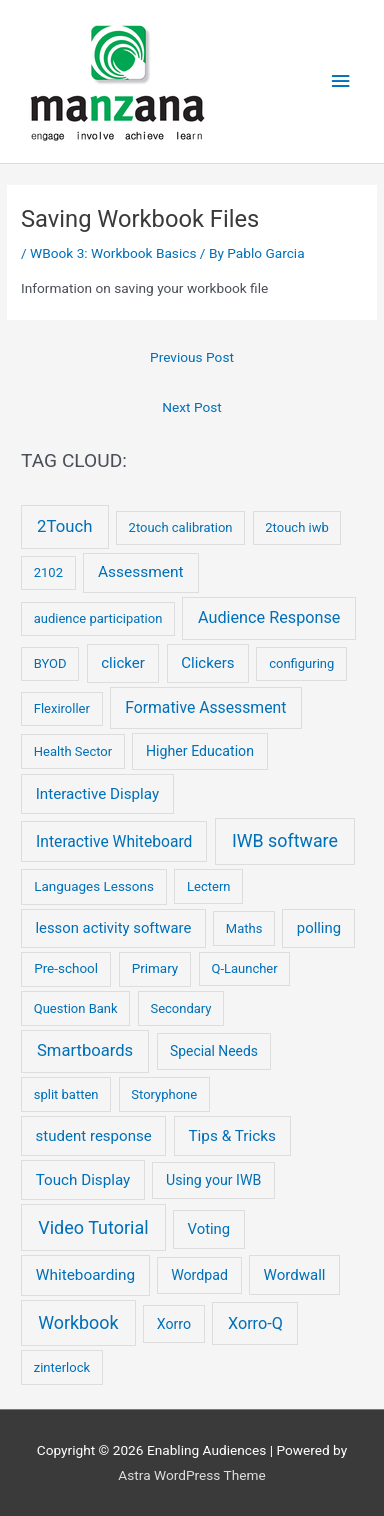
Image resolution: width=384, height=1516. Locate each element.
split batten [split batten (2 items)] (66, 1094)
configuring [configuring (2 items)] (301, 663)
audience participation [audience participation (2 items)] (98, 618)
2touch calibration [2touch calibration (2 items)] (181, 527)
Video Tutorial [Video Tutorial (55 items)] (93, 1227)
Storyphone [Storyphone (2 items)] (164, 1094)
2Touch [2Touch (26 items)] (64, 526)
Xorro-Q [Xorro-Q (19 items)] (255, 1323)
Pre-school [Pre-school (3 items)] (66, 968)
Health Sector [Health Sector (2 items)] (73, 751)
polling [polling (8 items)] (319, 928)
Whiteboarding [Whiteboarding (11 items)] (85, 1275)
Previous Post (192, 357)
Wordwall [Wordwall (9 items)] (295, 1275)
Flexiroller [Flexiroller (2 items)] (62, 708)
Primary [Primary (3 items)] (155, 968)
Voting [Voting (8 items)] (209, 1229)
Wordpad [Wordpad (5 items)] (199, 1275)
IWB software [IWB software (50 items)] (285, 840)
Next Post (192, 407)
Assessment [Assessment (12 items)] (141, 572)
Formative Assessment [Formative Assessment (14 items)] (205, 707)
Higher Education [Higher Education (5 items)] (200, 751)
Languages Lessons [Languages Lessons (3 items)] (94, 886)
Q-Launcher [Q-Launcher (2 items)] (244, 968)
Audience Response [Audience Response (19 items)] (269, 617)
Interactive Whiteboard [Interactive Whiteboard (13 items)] (114, 841)
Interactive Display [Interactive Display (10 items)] (97, 794)
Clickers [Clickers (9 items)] (207, 663)
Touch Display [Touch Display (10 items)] (83, 1180)
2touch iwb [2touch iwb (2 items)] (296, 527)
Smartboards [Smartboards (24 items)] (85, 1050)
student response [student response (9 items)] (94, 1136)
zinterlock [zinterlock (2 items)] (62, 1367)
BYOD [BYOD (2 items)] (50, 663)
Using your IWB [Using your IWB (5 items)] (213, 1180)
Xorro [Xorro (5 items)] (174, 1324)
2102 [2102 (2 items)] (48, 572)
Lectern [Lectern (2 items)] (208, 886)
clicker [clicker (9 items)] (123, 663)
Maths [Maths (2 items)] (244, 928)
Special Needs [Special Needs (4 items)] (214, 1051)
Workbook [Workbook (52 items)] (78, 1322)
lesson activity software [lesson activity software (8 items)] (113, 928)
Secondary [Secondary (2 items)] (180, 1008)
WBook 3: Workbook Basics (113, 253)
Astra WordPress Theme (191, 1475)
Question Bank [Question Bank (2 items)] (76, 1008)
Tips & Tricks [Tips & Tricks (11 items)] (232, 1136)
